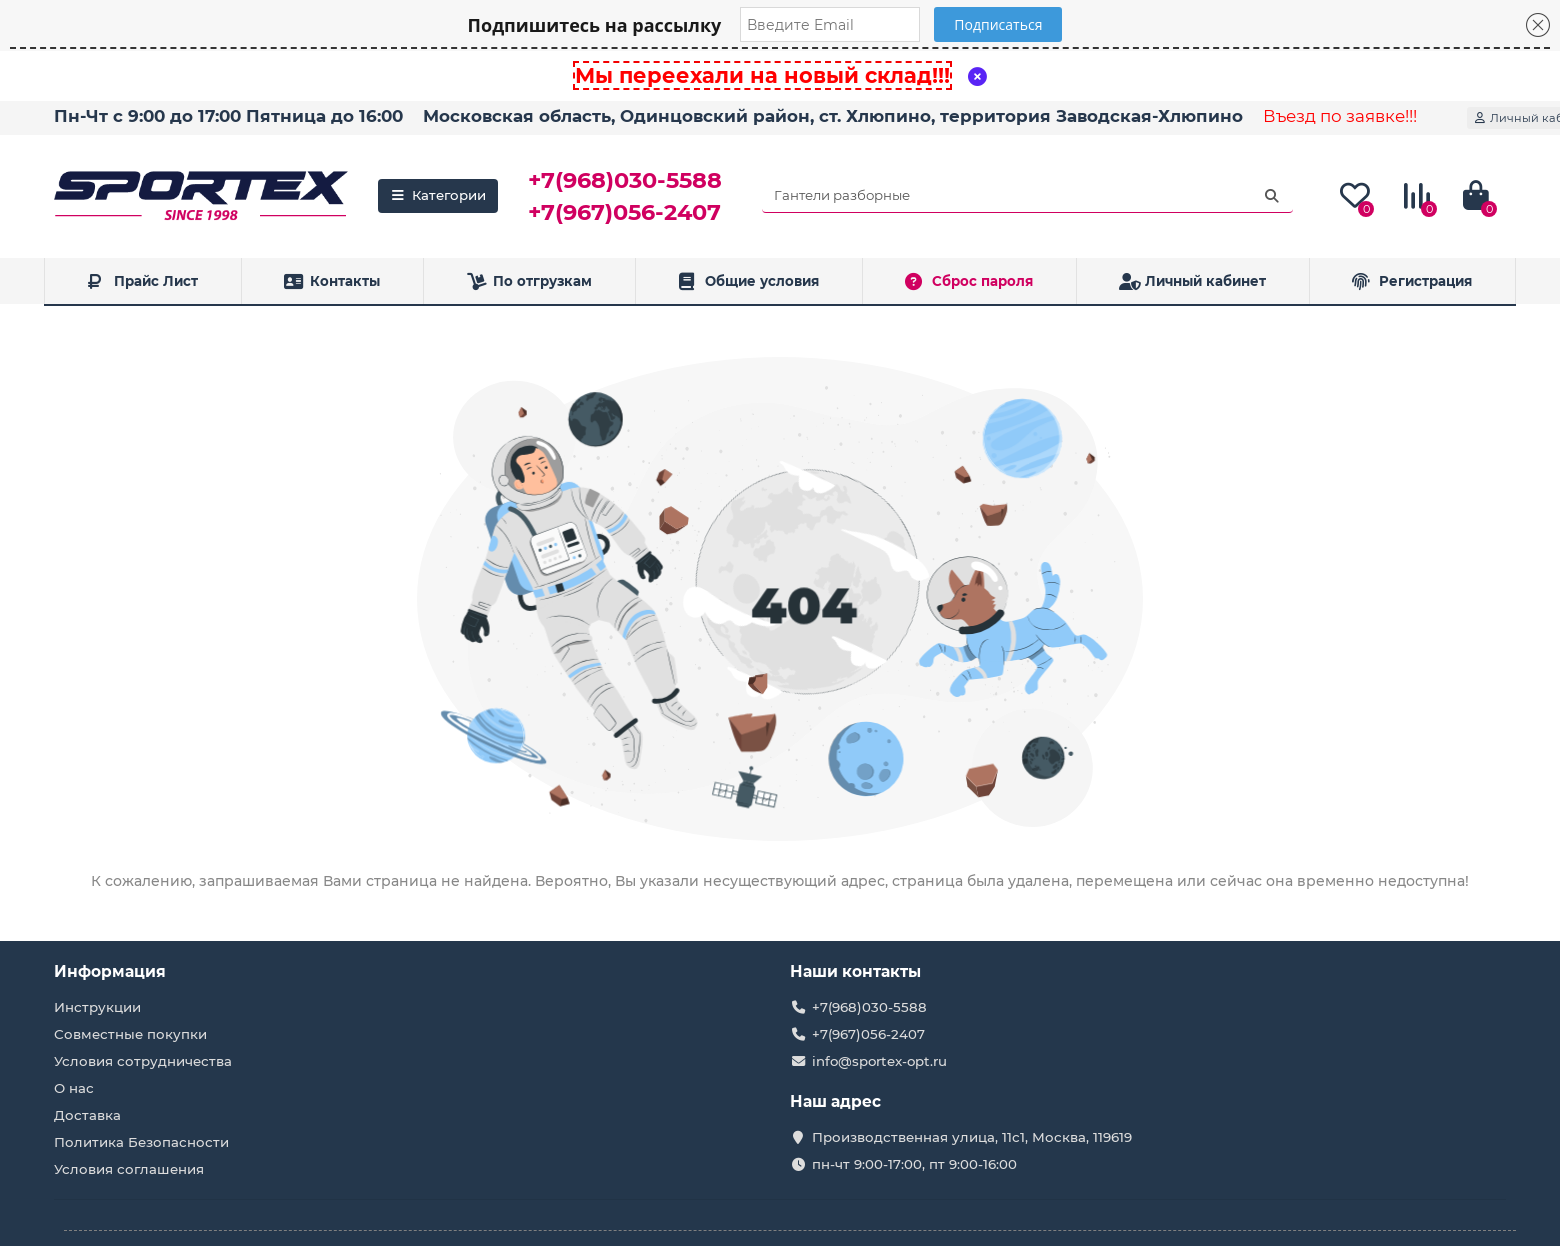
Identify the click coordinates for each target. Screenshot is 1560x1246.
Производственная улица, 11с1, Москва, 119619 (972, 1137)
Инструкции (97, 1007)
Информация (110, 971)
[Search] (1027, 196)
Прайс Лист (142, 281)
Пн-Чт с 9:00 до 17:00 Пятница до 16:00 (228, 116)
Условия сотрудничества (143, 1061)
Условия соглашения (129, 1169)
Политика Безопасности (141, 1142)
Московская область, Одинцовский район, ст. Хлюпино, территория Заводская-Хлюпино (833, 116)
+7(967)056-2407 (624, 212)
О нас (74, 1088)
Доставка (87, 1115)
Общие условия (748, 281)
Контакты (332, 281)
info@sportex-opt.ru (879, 1061)
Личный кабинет (1193, 281)
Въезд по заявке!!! (1340, 116)
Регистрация (1412, 281)
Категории (438, 195)
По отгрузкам (529, 281)
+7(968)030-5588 (625, 180)
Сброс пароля (969, 281)
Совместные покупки (130, 1034)
